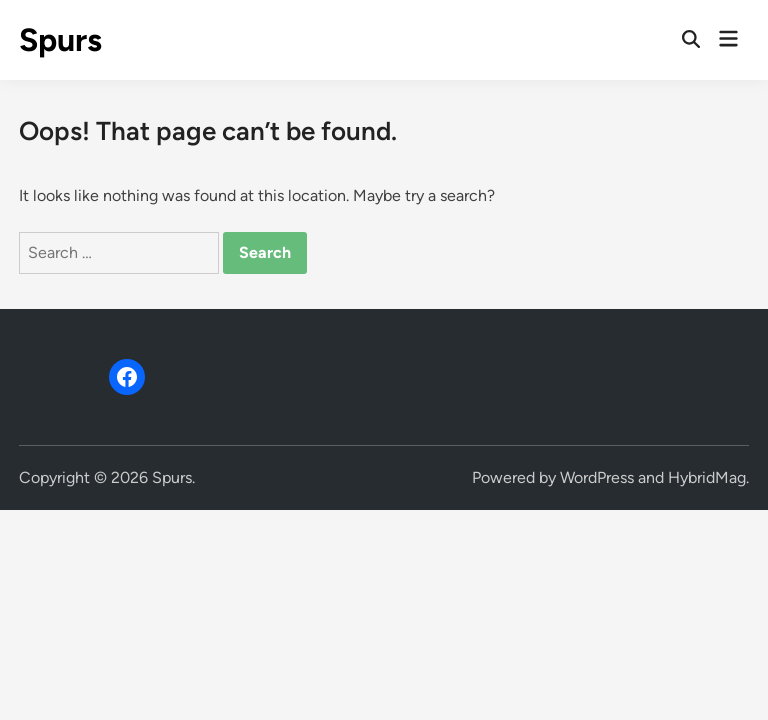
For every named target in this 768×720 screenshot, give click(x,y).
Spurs (60, 40)
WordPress (597, 477)
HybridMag (707, 477)
